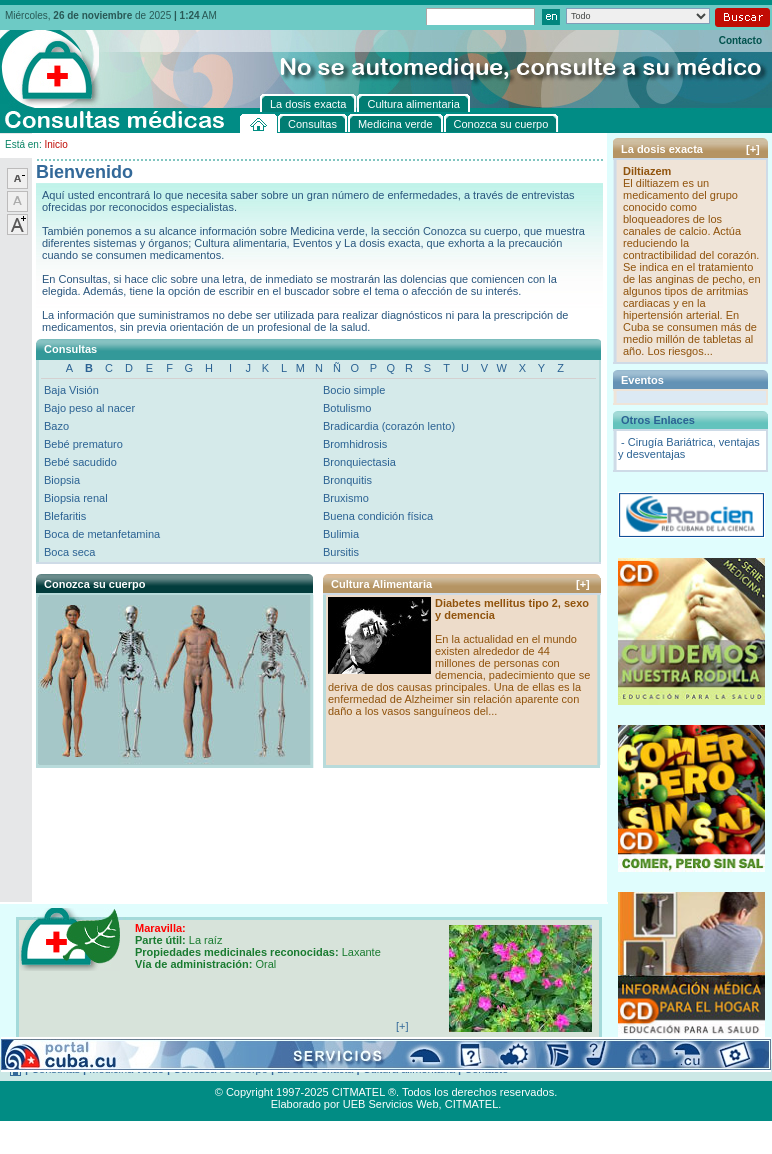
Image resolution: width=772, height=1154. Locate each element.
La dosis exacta (315, 1069)
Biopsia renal (76, 498)
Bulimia (341, 534)
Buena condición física (378, 516)
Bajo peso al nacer (89, 408)
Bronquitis (347, 480)
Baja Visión (71, 390)
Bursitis (341, 552)
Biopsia (62, 480)
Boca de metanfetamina (102, 534)
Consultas (55, 1069)
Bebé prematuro (83, 444)
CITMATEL (472, 1104)
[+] (583, 584)
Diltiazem (647, 171)
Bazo (56, 426)
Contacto (740, 40)
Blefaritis (65, 516)
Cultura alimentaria (409, 1069)
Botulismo (347, 408)
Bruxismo (346, 498)
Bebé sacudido (80, 462)
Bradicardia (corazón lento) (389, 426)
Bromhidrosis (355, 444)
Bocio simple (354, 390)
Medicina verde (126, 1069)
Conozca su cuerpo (220, 1069)
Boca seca (69, 552)
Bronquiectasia (359, 462)
